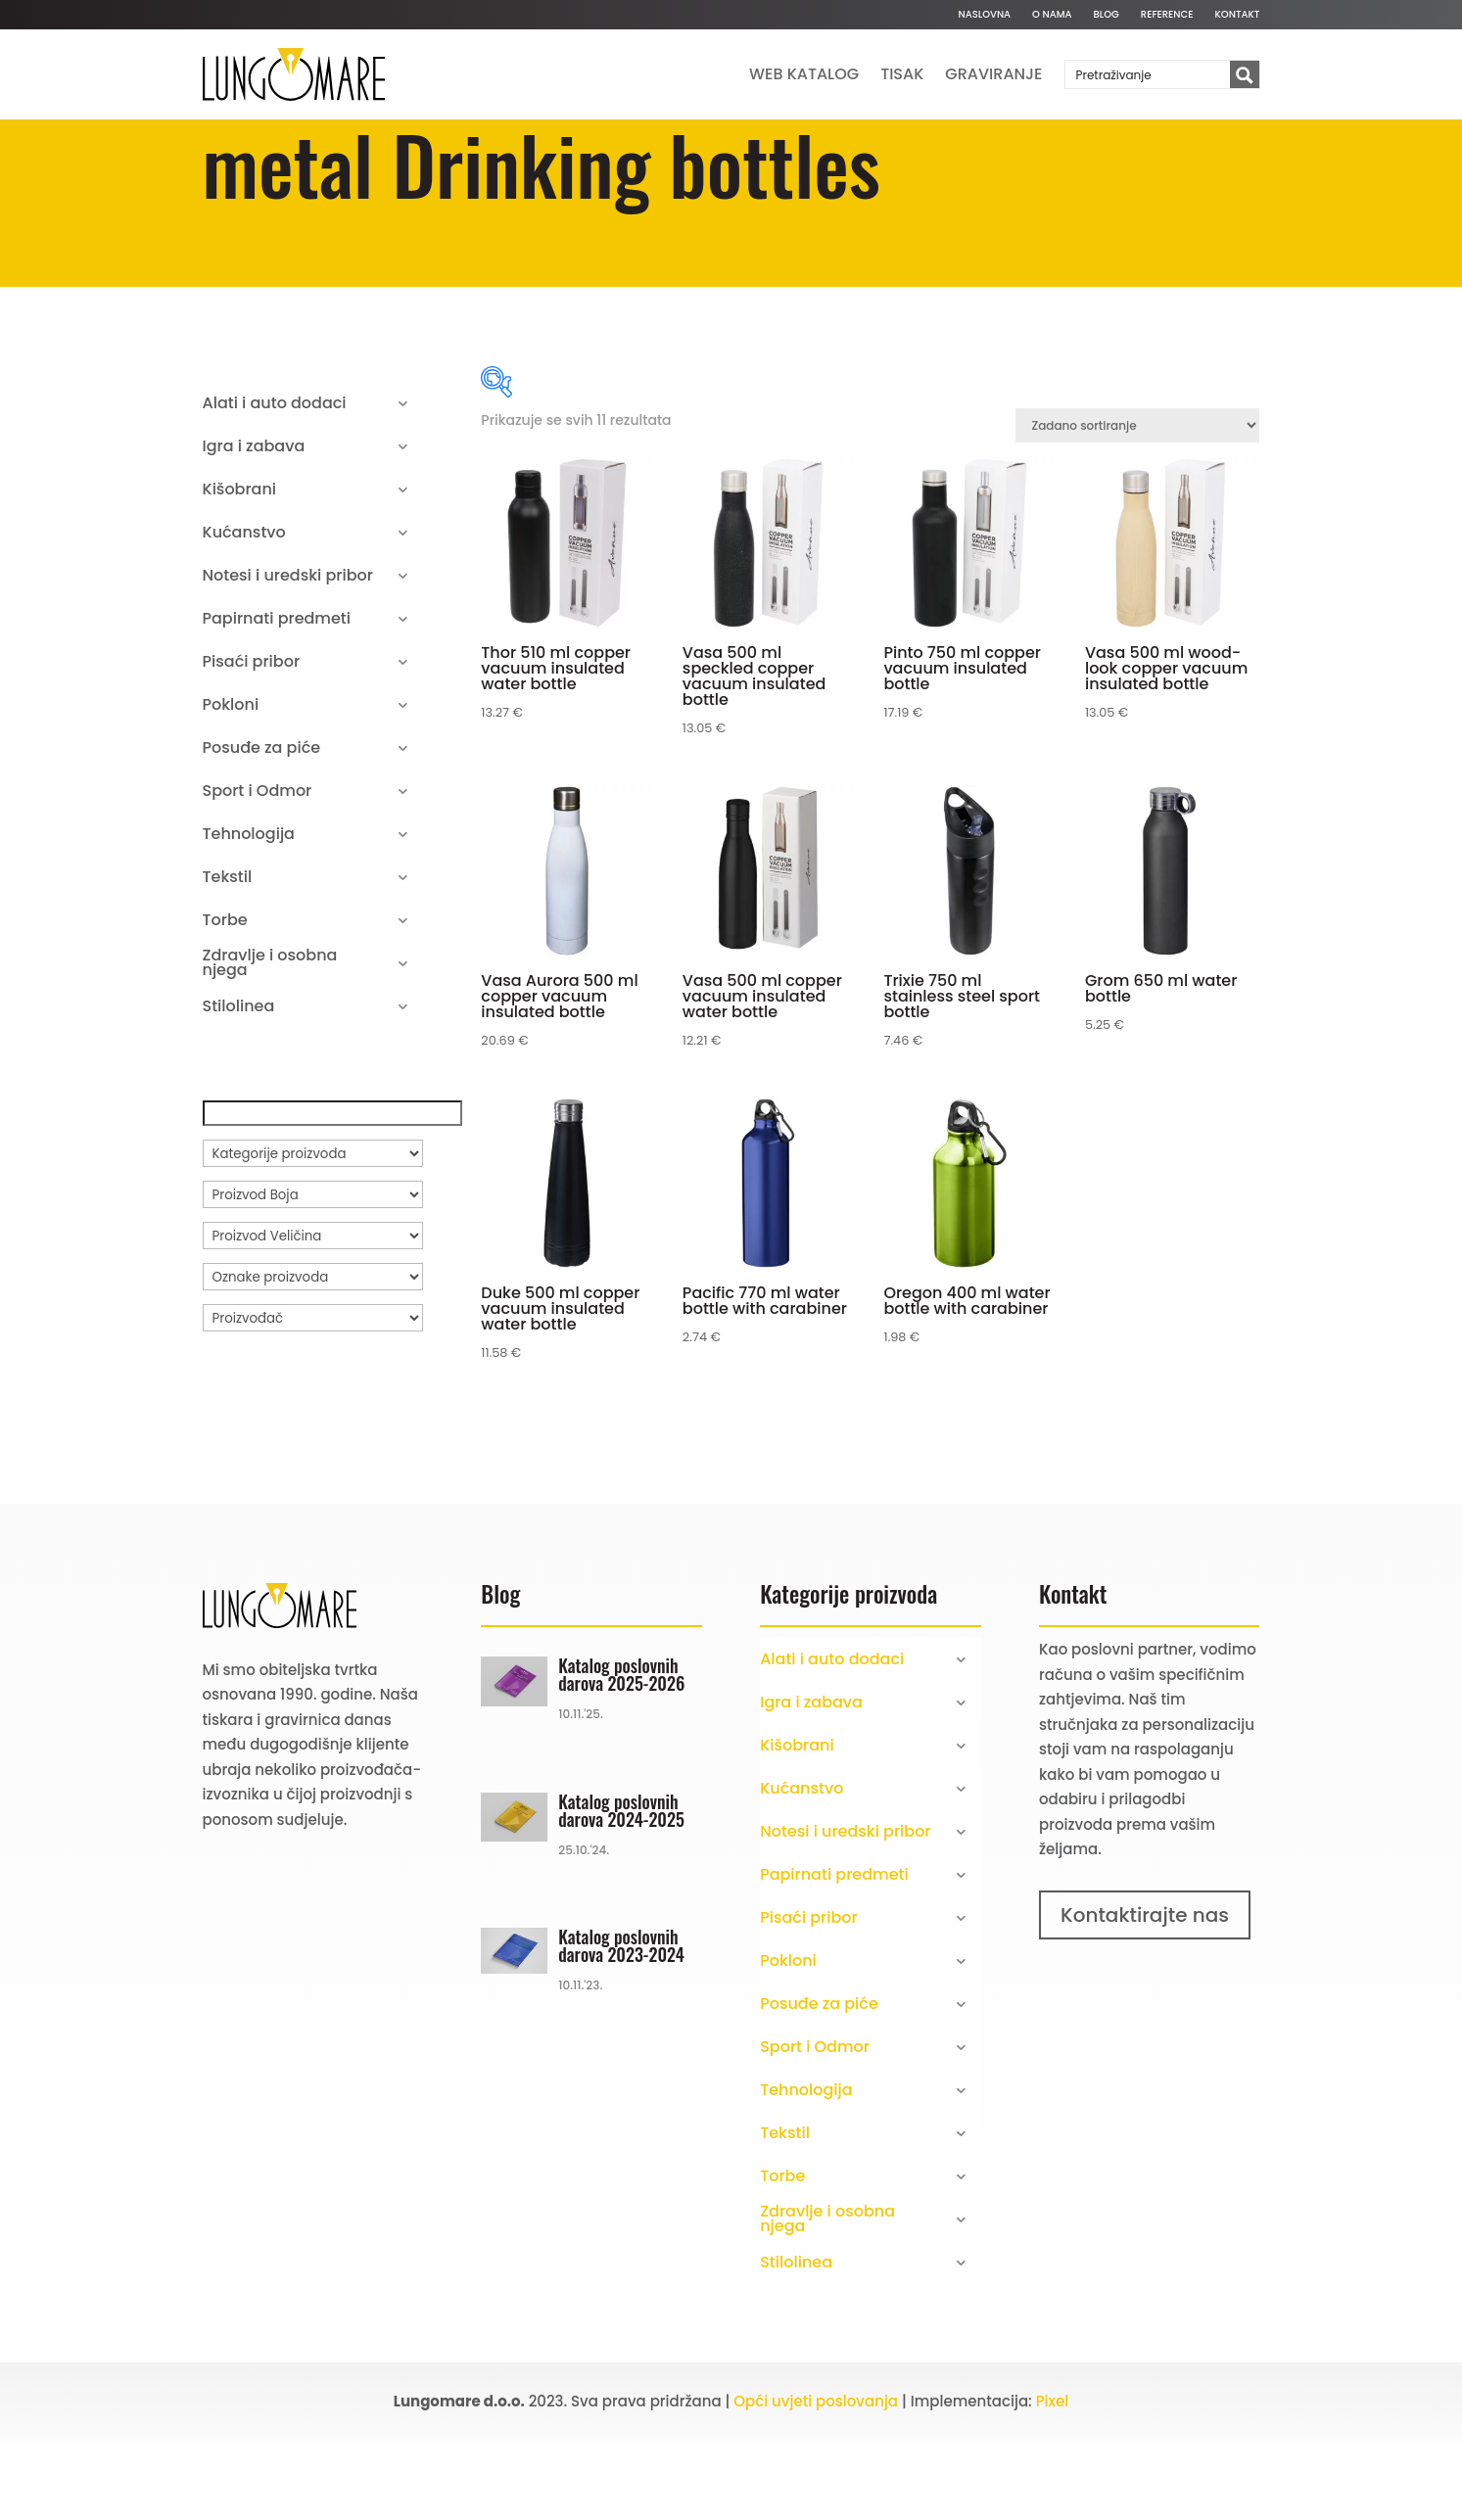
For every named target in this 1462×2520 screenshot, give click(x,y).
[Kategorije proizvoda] (313, 1232)
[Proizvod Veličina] (313, 1315)
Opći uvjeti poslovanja (815, 2480)
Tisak (901, 74)
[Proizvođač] (313, 1397)
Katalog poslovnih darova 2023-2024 (621, 2024)
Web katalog (804, 74)
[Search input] (1148, 74)
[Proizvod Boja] (313, 1273)
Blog (1106, 15)
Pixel (1052, 2480)
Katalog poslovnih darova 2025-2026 (621, 1753)
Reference (1167, 15)
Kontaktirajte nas (1145, 1994)
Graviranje (993, 74)
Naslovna (984, 15)
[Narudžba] (1137, 505)
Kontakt (1237, 15)
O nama (1051, 15)
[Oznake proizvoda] (313, 1356)
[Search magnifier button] (1244, 75)
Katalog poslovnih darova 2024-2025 (621, 1889)
